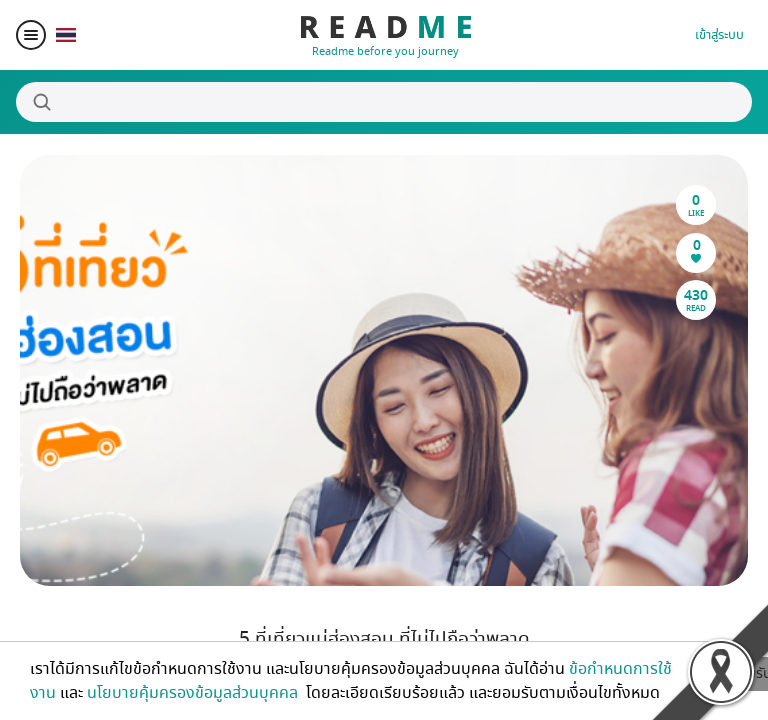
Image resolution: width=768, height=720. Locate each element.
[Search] (384, 102)
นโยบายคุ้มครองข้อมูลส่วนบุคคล (194, 693)
